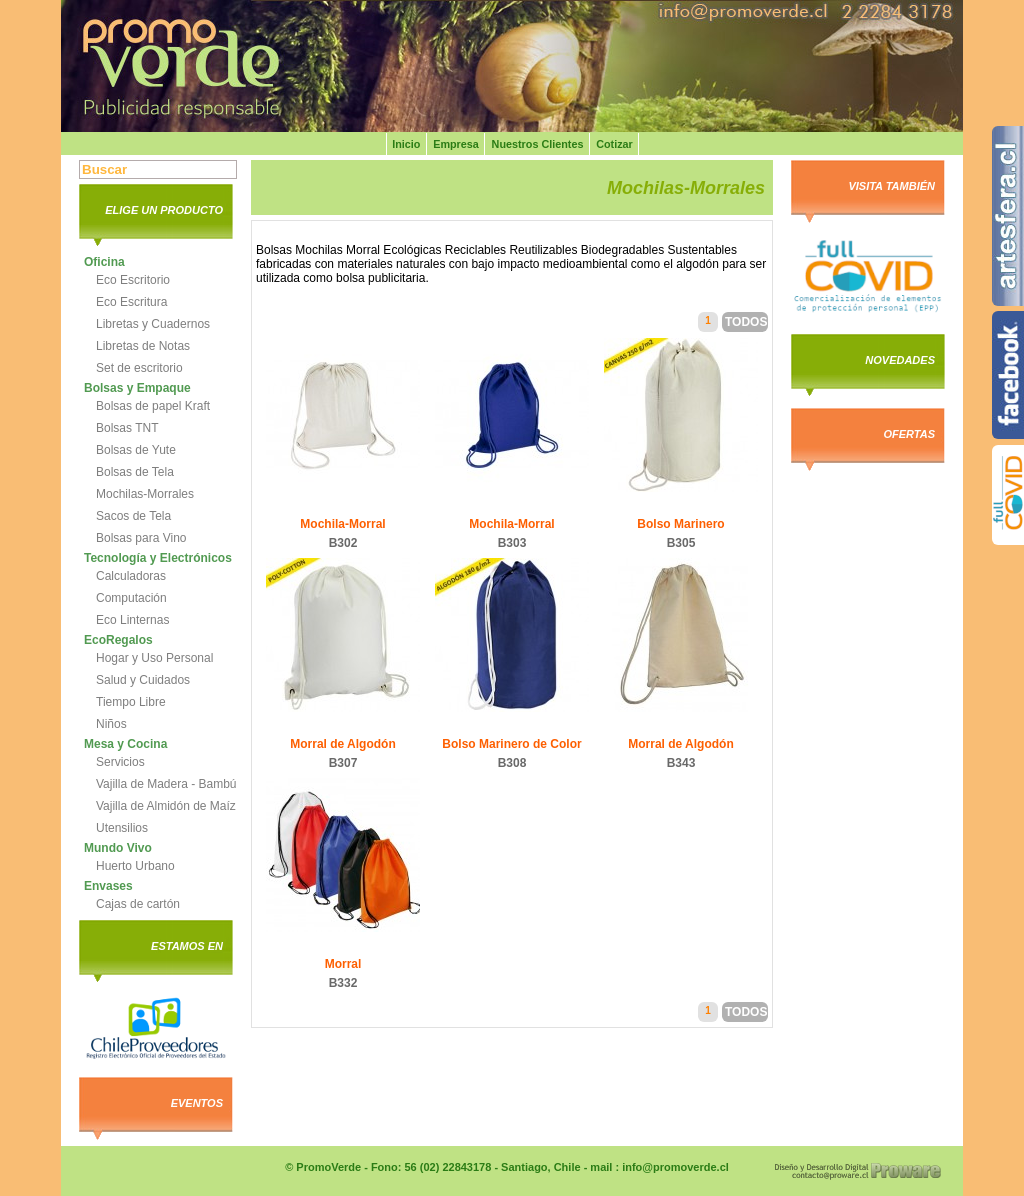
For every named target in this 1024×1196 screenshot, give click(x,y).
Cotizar (614, 144)
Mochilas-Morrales (145, 494)
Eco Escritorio (133, 280)
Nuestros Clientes (538, 144)
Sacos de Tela (133, 516)
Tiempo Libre (131, 702)
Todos (746, 322)
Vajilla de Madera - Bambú (166, 784)
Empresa (456, 144)
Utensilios (122, 828)
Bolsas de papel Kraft (153, 406)
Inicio (406, 144)
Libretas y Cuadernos (153, 324)
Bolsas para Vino (141, 538)
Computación (131, 598)
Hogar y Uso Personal (154, 658)
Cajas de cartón (138, 904)
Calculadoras (131, 576)
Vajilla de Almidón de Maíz (166, 806)
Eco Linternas (132, 620)
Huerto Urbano (135, 866)
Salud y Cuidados (143, 680)
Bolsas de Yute (136, 450)
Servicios (120, 762)
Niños (111, 724)
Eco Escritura (131, 302)
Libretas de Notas (143, 346)
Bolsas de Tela (135, 472)
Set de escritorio (139, 368)
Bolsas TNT (127, 428)
